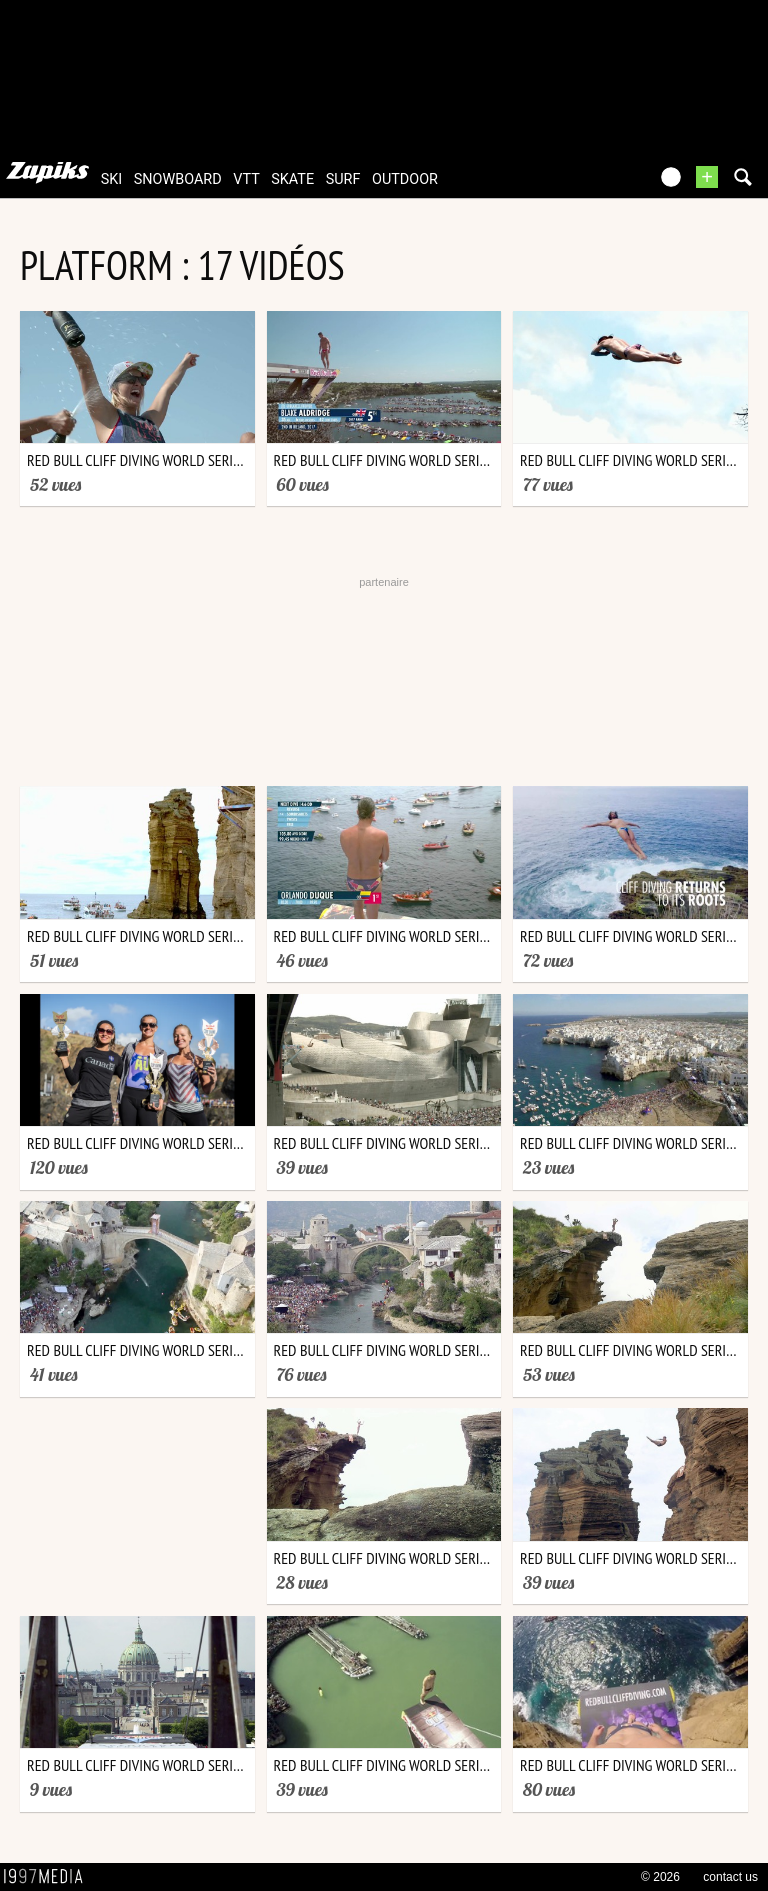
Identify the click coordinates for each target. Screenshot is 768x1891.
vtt (246, 179)
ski (112, 179)
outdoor (405, 179)
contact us (730, 1877)
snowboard (178, 179)
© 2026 (660, 1877)
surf (343, 179)
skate (292, 179)
